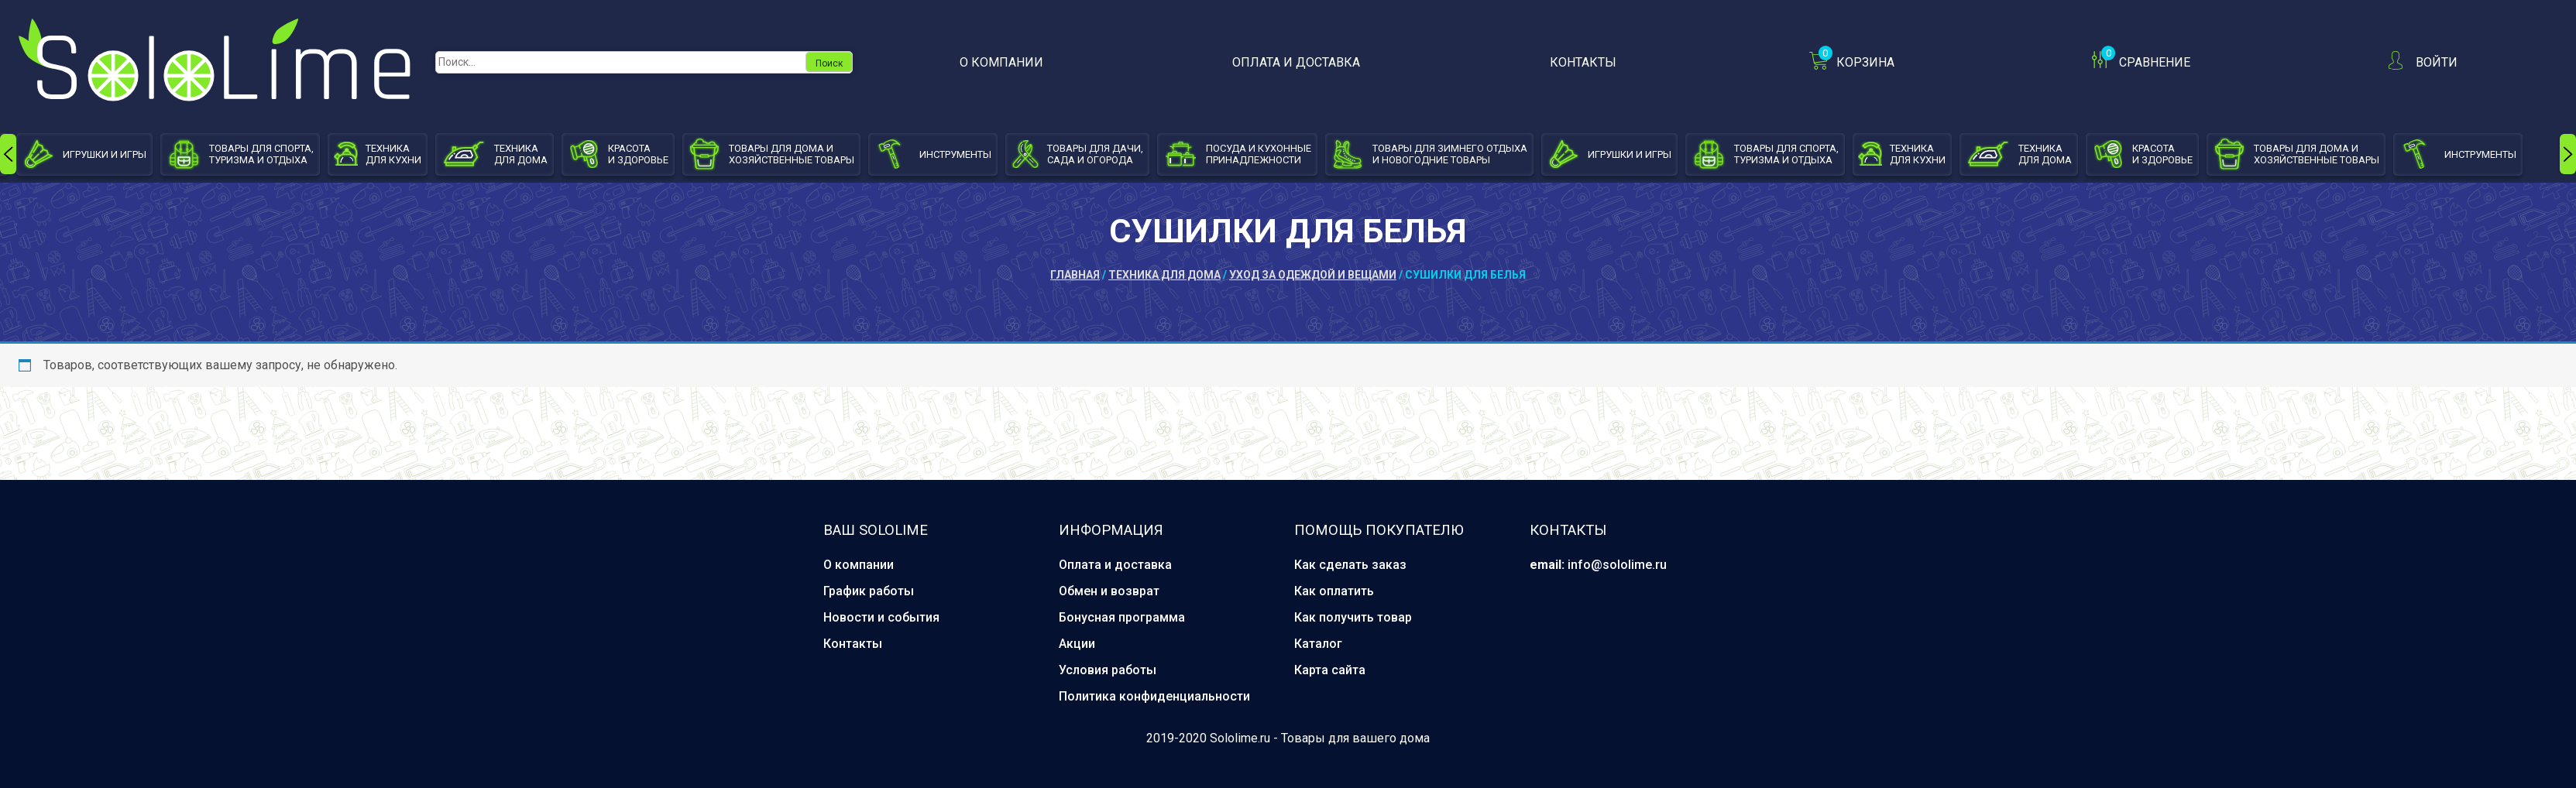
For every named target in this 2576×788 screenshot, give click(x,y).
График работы (868, 591)
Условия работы (1107, 670)
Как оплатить (1334, 591)
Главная (1075, 275)
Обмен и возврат (1109, 591)
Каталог (1318, 643)
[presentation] (8, 154)
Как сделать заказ (1350, 564)
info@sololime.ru (1617, 564)
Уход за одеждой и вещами (1312, 275)
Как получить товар (1353, 617)
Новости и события (881, 617)
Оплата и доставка (1296, 62)
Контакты (1583, 62)
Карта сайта (1329, 670)
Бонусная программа (1122, 617)
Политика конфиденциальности (1154, 696)
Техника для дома (1164, 275)
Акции (1077, 643)
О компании (1001, 62)
